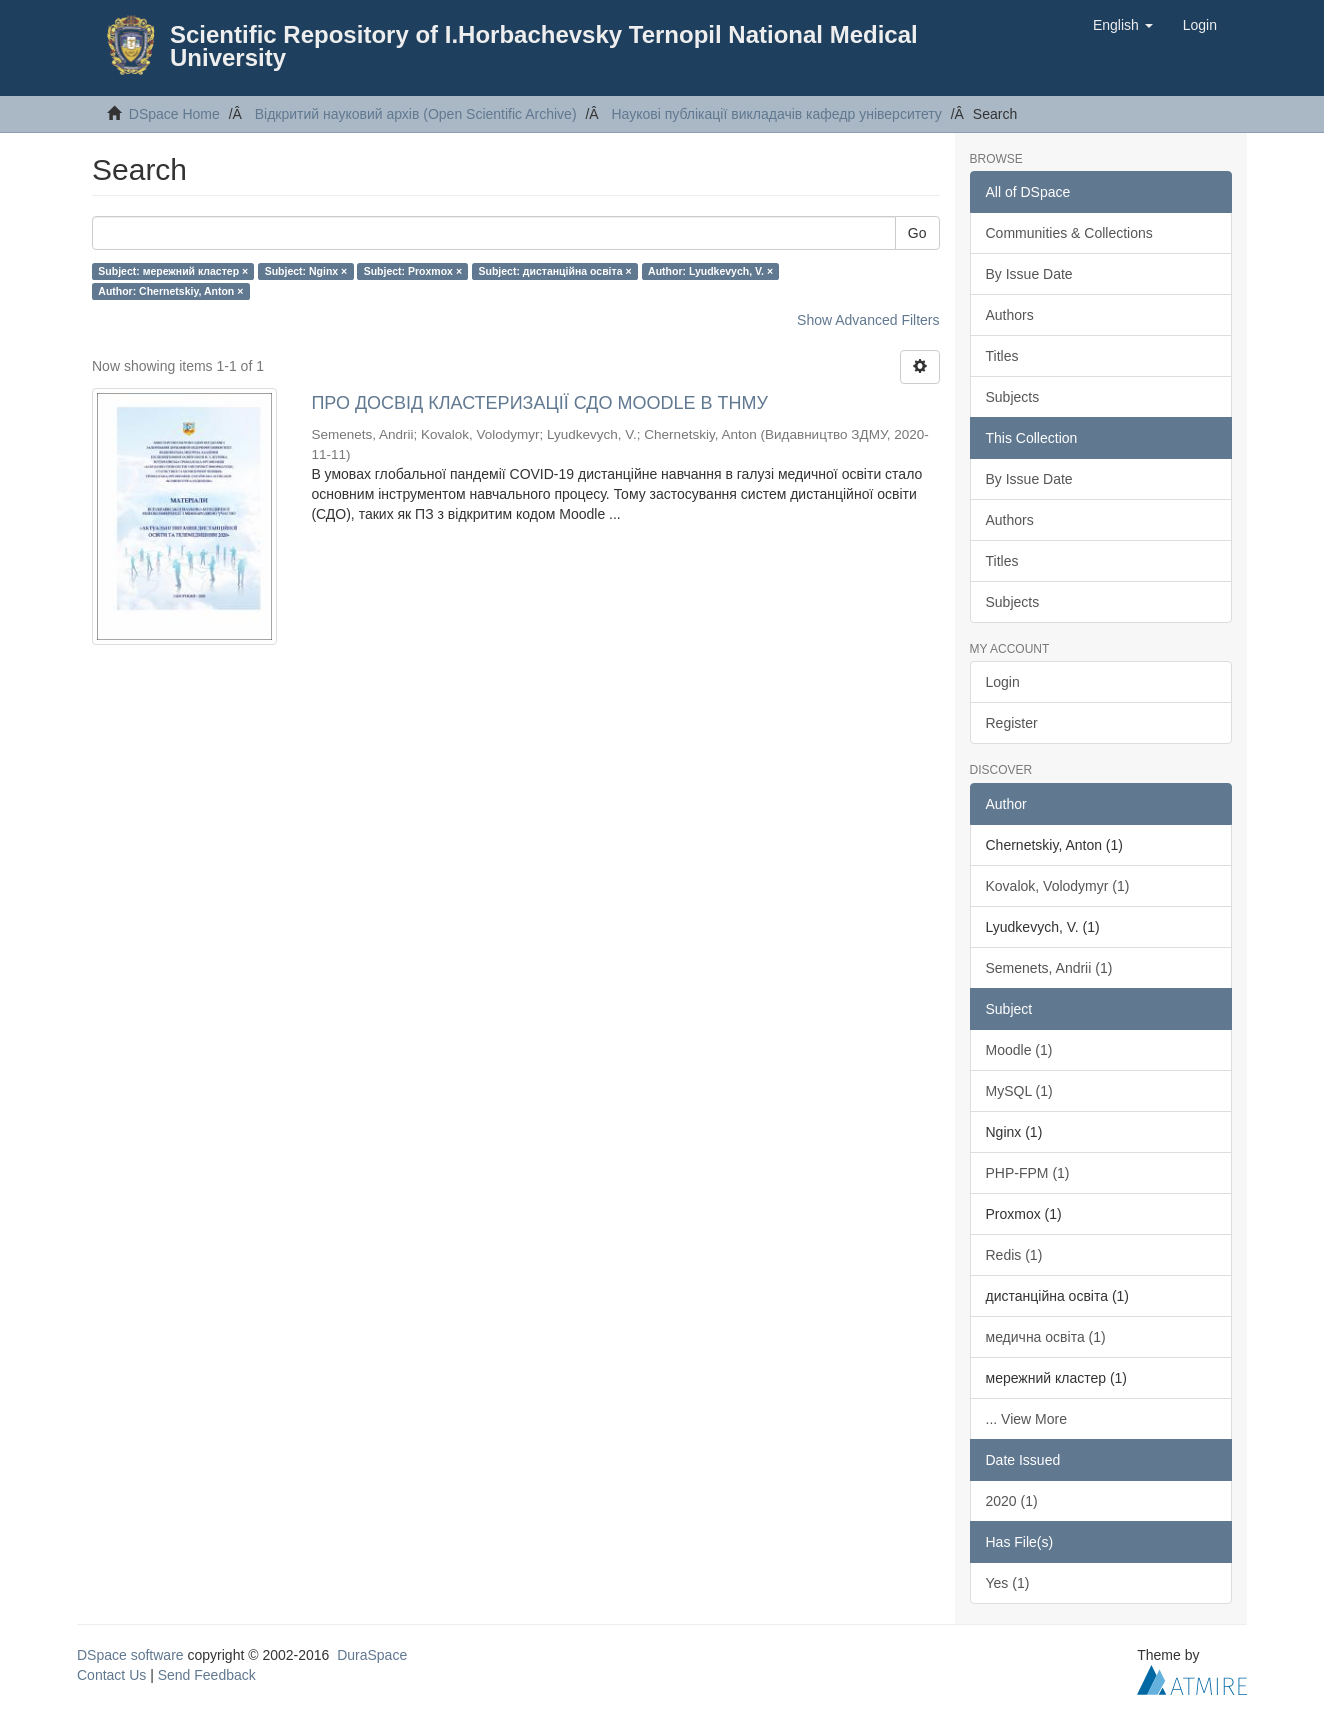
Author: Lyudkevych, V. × (710, 271)
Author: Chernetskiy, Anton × (170, 291)
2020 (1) (1012, 1501)
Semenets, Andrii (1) (1049, 968)
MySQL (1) (1019, 1091)
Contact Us (111, 1675)
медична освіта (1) (1046, 1337)
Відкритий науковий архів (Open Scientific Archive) (416, 114)
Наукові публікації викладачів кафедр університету (776, 114)
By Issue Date (1029, 274)
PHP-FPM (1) (1028, 1173)
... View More (1026, 1419)
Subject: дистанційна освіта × (555, 271)
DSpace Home (174, 114)
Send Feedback (207, 1675)
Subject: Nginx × (306, 271)
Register (1012, 723)
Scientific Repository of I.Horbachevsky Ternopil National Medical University (544, 46)
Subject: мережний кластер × (173, 271)
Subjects (1013, 397)
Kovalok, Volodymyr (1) (1058, 886)
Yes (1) (1008, 1583)
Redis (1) (1014, 1255)
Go (917, 233)
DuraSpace (372, 1655)
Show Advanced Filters (868, 320)
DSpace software (130, 1655)
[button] (1123, 25)
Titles (1002, 356)
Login (1003, 682)
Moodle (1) (1019, 1050)
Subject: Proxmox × (413, 271)
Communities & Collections (1069, 233)
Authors (1010, 315)
